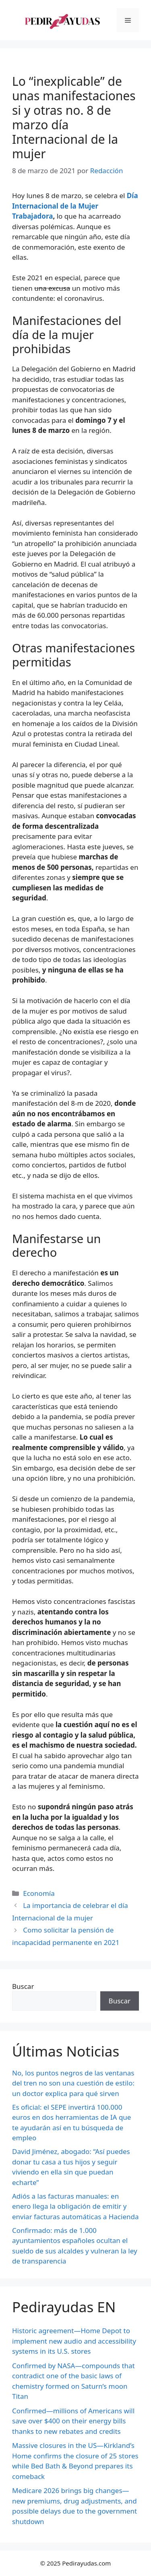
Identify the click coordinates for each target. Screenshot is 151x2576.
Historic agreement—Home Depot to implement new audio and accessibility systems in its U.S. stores (74, 2341)
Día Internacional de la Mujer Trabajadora (75, 206)
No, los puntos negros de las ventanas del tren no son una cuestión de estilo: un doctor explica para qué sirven (73, 2083)
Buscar (23, 1986)
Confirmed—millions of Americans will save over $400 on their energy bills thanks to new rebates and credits (73, 2421)
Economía (39, 1893)
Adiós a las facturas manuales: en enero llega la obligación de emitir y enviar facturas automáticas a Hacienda (75, 2206)
